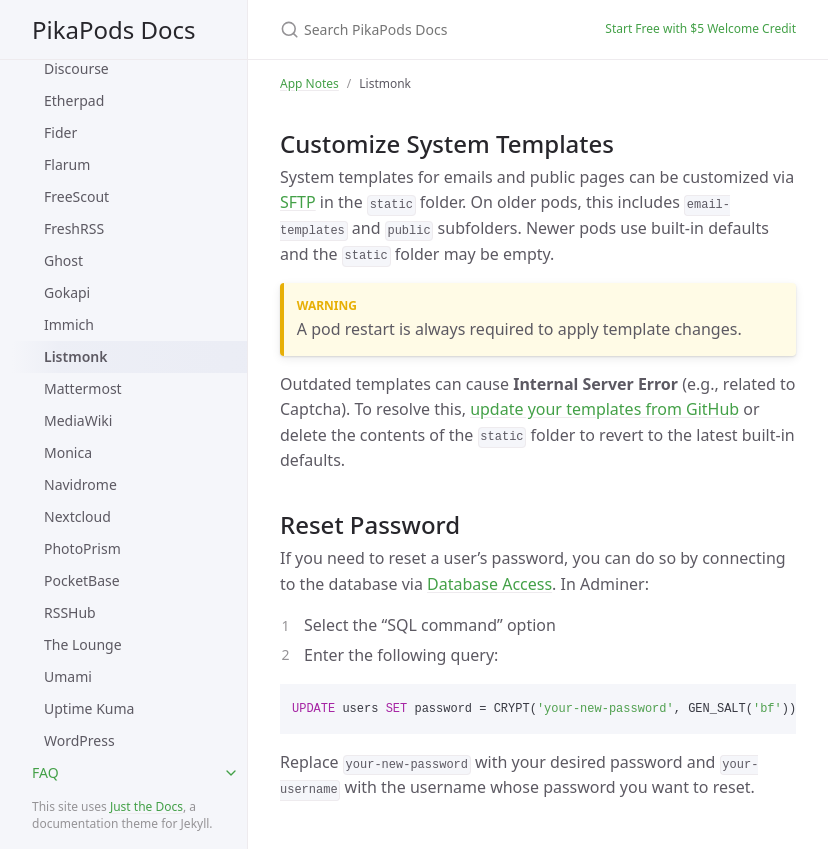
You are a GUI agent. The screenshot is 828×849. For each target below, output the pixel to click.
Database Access (489, 584)
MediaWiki (78, 420)
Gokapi (67, 292)
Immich (69, 324)
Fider (60, 132)
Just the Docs (146, 806)
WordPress (79, 740)
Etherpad (74, 100)
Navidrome (80, 484)
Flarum (67, 164)
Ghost (63, 260)
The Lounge (83, 644)
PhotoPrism (82, 548)
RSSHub (70, 612)
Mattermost (83, 388)
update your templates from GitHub (604, 409)
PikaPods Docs (114, 29)
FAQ (45, 772)
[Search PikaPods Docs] (418, 29)
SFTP (298, 202)
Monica (68, 452)
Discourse (76, 68)
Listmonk (75, 356)
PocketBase (82, 580)
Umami (68, 676)
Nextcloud (77, 516)
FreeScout (76, 196)
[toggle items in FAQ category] (231, 773)
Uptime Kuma (89, 708)
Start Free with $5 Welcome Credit (700, 28)
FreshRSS (74, 228)
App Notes (309, 83)
